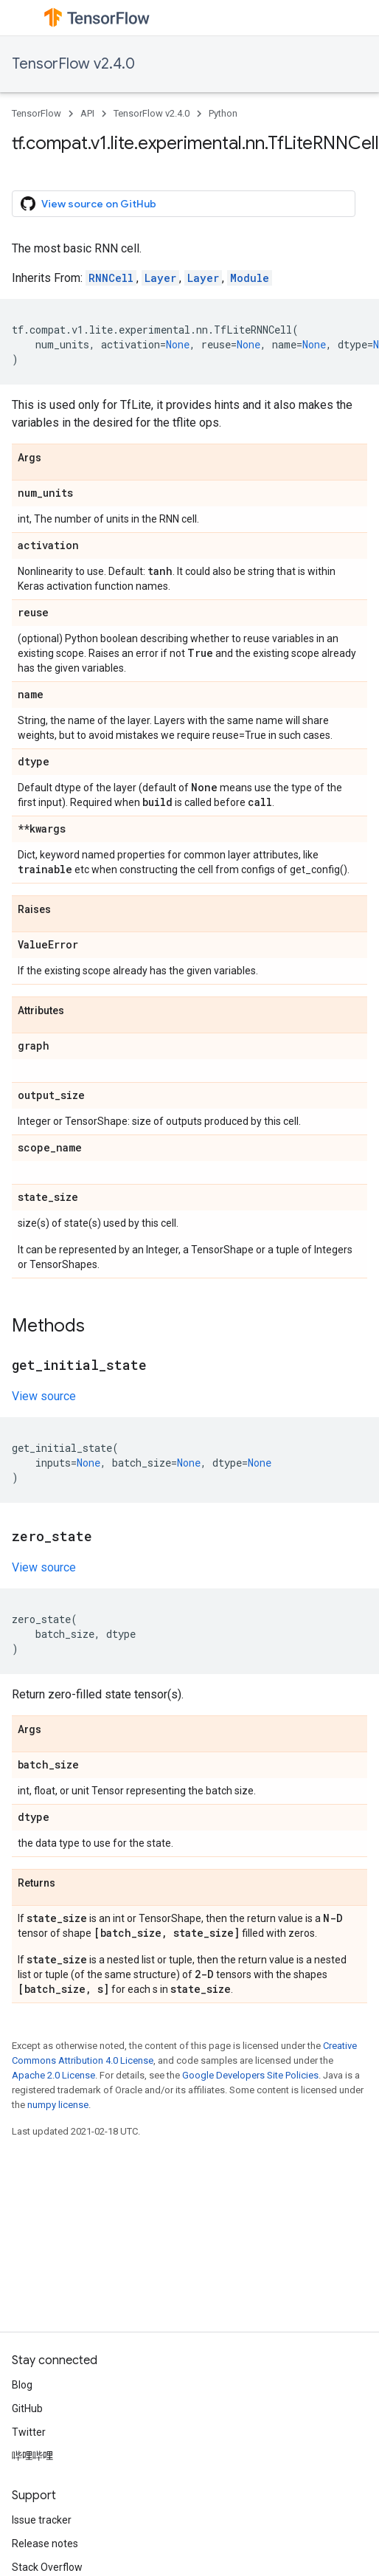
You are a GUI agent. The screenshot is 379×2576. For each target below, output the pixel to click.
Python (223, 113)
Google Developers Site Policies (250, 2075)
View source (44, 1396)
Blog (22, 2385)
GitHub (27, 2408)
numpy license (57, 2104)
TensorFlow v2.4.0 (73, 64)
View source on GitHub (88, 203)
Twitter (29, 2432)
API (87, 113)
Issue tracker (42, 2520)
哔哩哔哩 (32, 2456)
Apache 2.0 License (53, 2075)
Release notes (45, 2543)
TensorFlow (36, 113)
